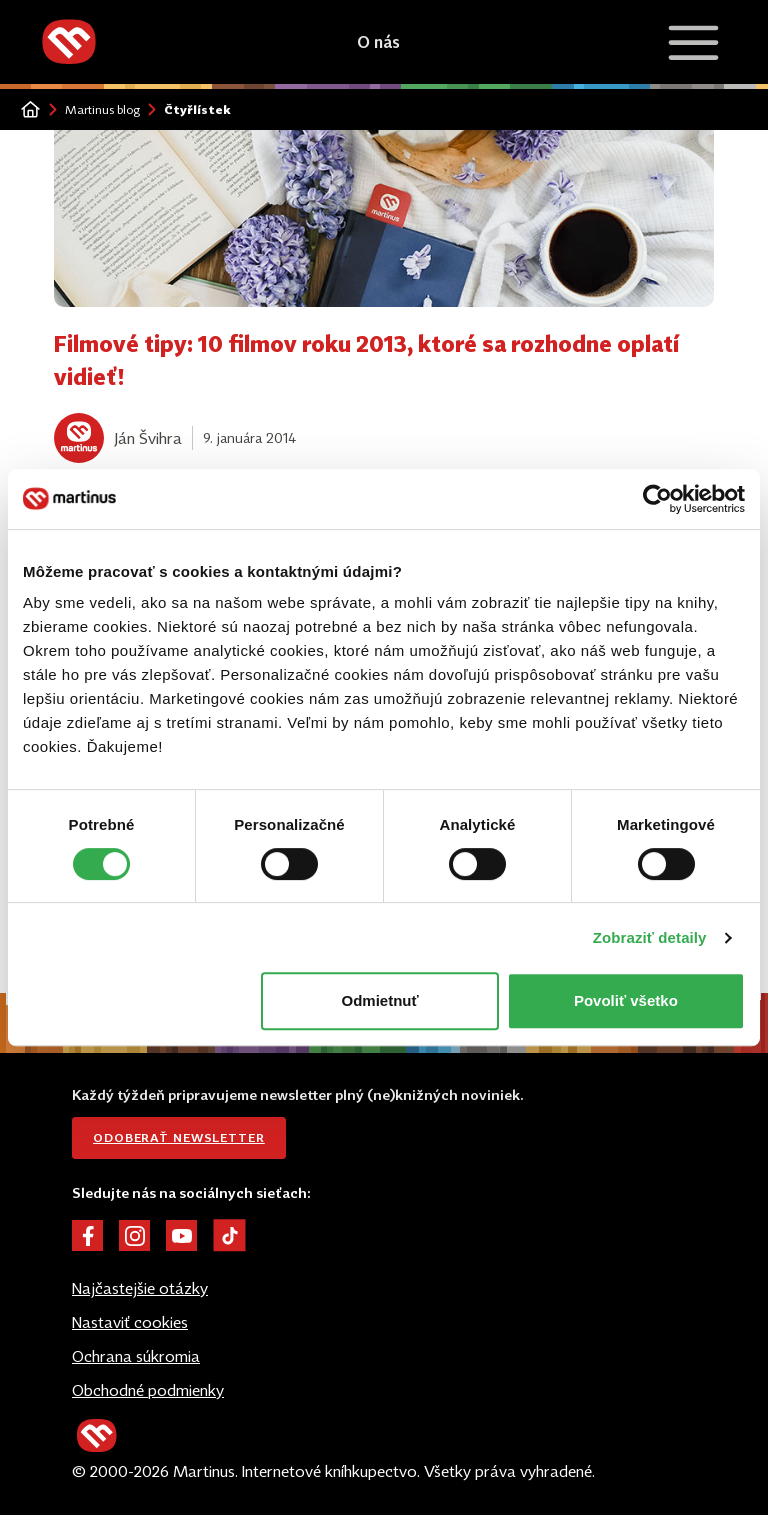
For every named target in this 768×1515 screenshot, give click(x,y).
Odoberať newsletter (179, 1137)
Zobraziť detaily (650, 937)
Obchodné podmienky (148, 1390)
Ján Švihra (148, 438)
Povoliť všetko (626, 1000)
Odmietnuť (380, 1000)
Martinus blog (102, 109)
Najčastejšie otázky (140, 1288)
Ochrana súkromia (136, 1356)
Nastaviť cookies (130, 1322)
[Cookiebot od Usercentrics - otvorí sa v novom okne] (657, 499)
